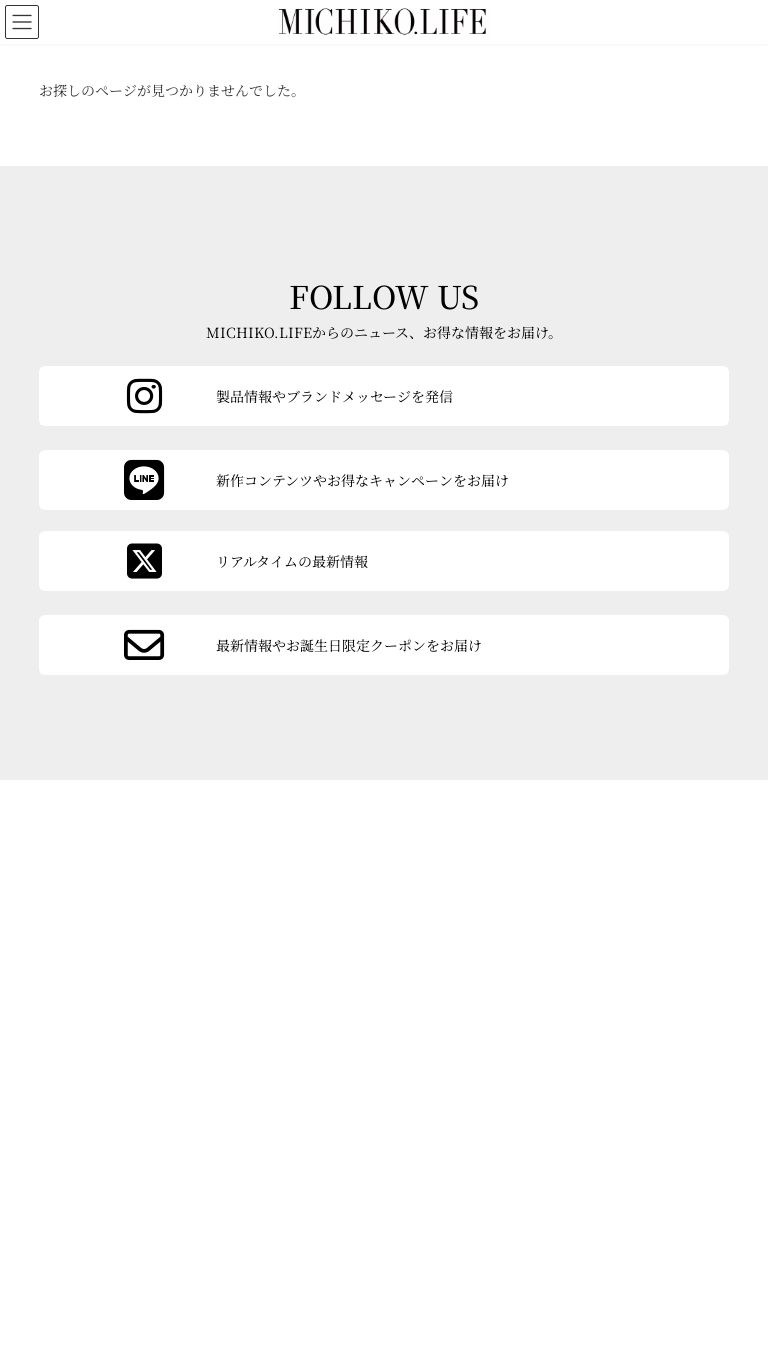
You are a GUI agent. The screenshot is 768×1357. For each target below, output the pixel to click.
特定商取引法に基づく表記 (279, 1245)
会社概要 (96, 1202)
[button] (142, 1135)
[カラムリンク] (384, 645)
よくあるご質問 (110, 1271)
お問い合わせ (244, 1205)
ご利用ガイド (110, 1232)
